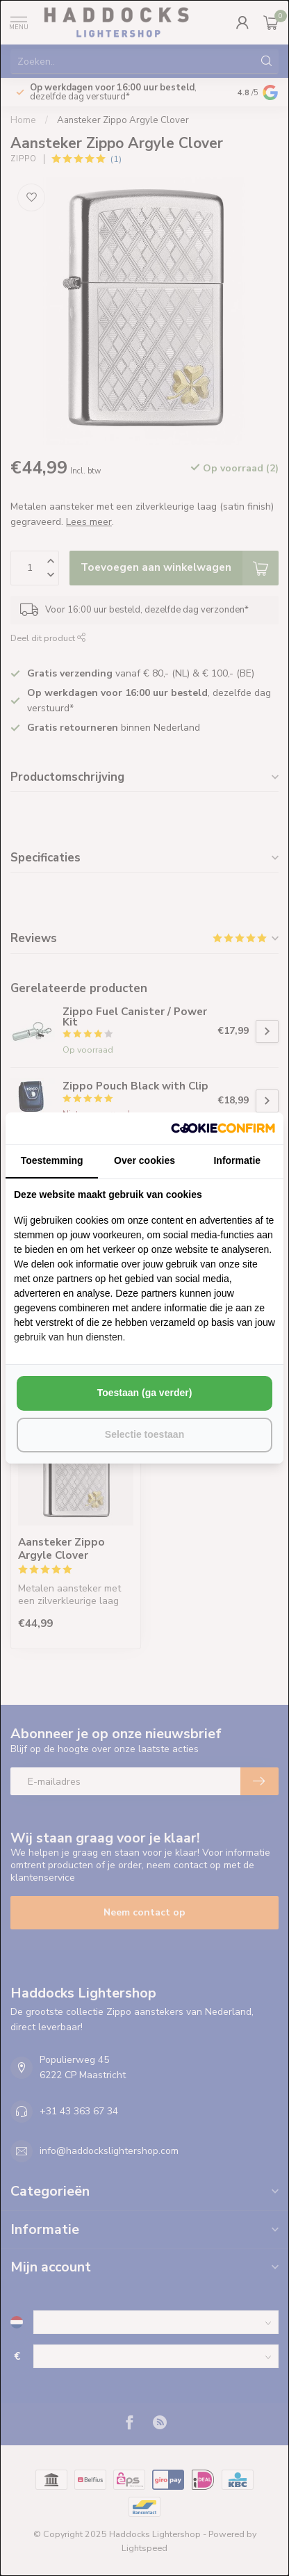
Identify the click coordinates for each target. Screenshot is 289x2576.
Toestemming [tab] (52, 1160)
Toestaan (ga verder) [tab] (144, 1392)
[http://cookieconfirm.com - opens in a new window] (223, 1128)
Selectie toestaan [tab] (144, 1434)
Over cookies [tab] (144, 1160)
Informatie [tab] (237, 1160)
